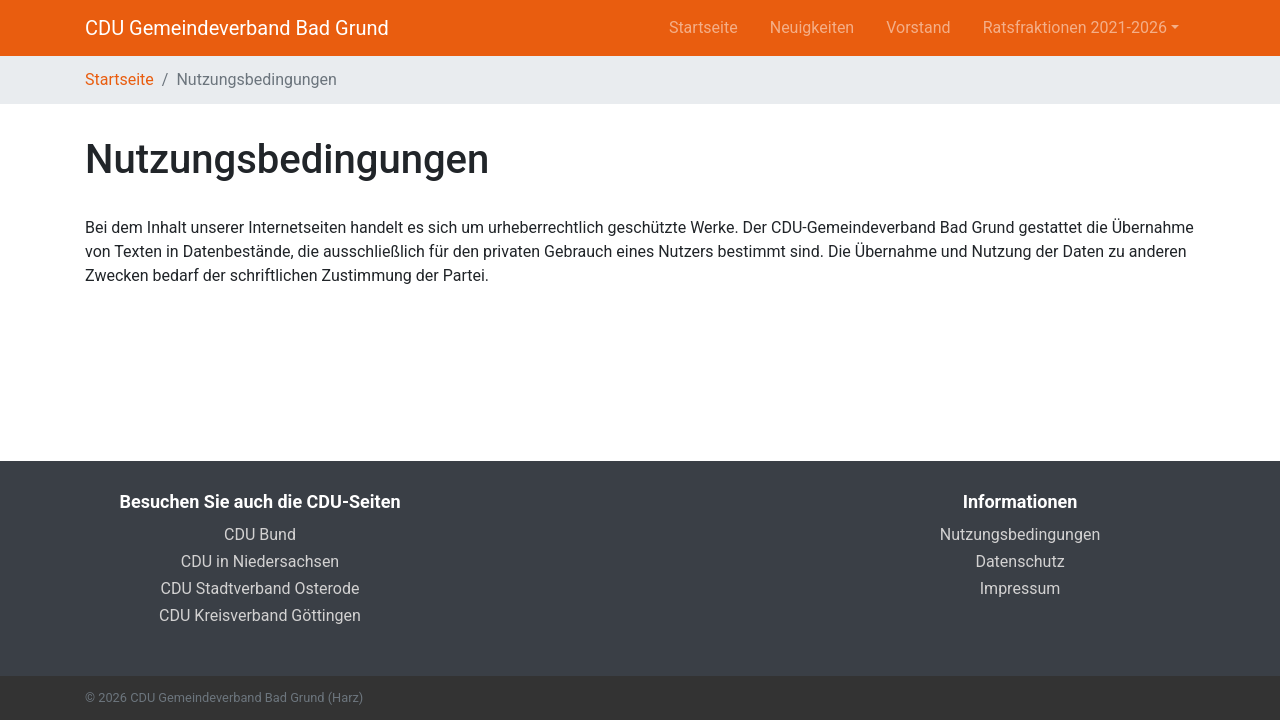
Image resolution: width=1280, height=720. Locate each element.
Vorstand (918, 27)
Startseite (703, 27)
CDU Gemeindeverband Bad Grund (237, 28)
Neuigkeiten (812, 27)
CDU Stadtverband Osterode (260, 588)
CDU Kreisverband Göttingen (260, 615)
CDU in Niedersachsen (260, 561)
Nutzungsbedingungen (1020, 534)
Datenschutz (1019, 561)
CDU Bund (260, 534)
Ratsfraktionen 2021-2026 (1075, 27)
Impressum (1020, 588)
